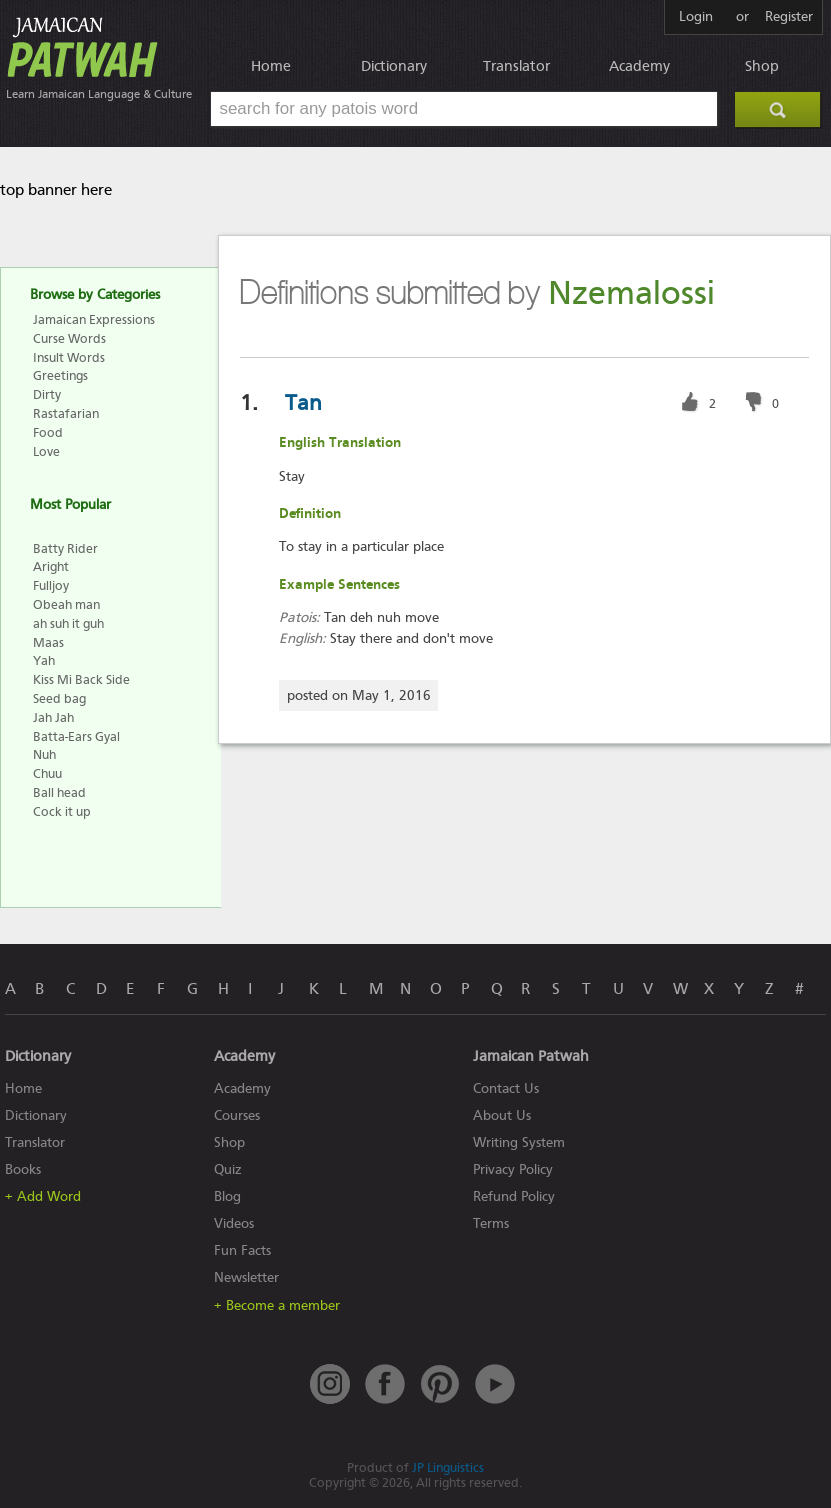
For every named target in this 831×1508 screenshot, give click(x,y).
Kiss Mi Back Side (81, 679)
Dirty (47, 394)
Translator (516, 66)
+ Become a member (277, 1305)
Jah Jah (53, 717)
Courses (237, 1115)
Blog (227, 1196)
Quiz (228, 1169)
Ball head (59, 792)
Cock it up (62, 811)
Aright (51, 566)
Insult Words (69, 357)
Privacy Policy (513, 1169)
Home (271, 66)
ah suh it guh (68, 623)
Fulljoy (51, 585)
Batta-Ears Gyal (76, 736)
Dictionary (394, 66)
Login (696, 17)
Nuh (44, 754)
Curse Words (69, 338)
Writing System (519, 1142)
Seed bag (59, 698)
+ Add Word (43, 1196)
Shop (762, 66)
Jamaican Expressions (94, 319)
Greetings (60, 375)
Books (23, 1169)
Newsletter (246, 1277)
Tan (303, 403)
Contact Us (506, 1088)
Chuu (47, 773)
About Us (502, 1115)
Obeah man (66, 604)
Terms (491, 1223)
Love (46, 451)
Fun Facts (242, 1250)
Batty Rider (65, 548)
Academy (639, 66)
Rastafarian (66, 413)
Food (48, 432)
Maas (48, 642)
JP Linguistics (448, 1467)
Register (789, 17)
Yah (44, 660)
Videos (234, 1223)
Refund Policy (514, 1196)
